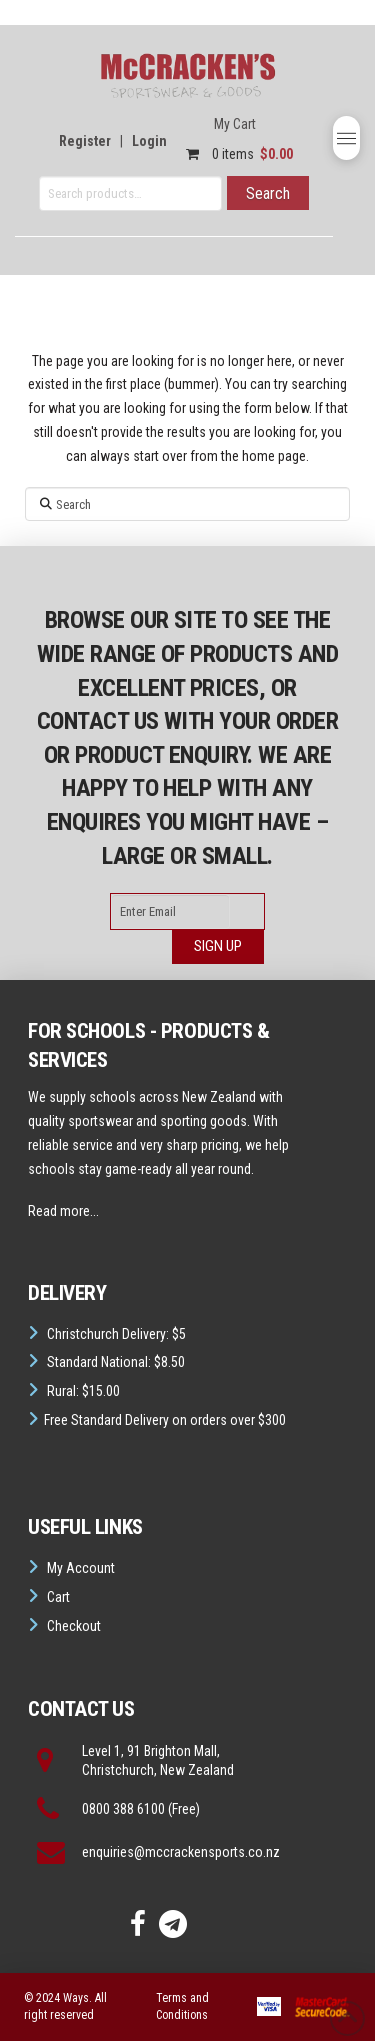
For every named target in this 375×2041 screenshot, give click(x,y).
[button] (346, 138)
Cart (58, 1597)
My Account (81, 1568)
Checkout (74, 1626)
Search (268, 193)
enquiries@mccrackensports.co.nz (181, 1852)
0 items (234, 154)
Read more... (63, 1211)
